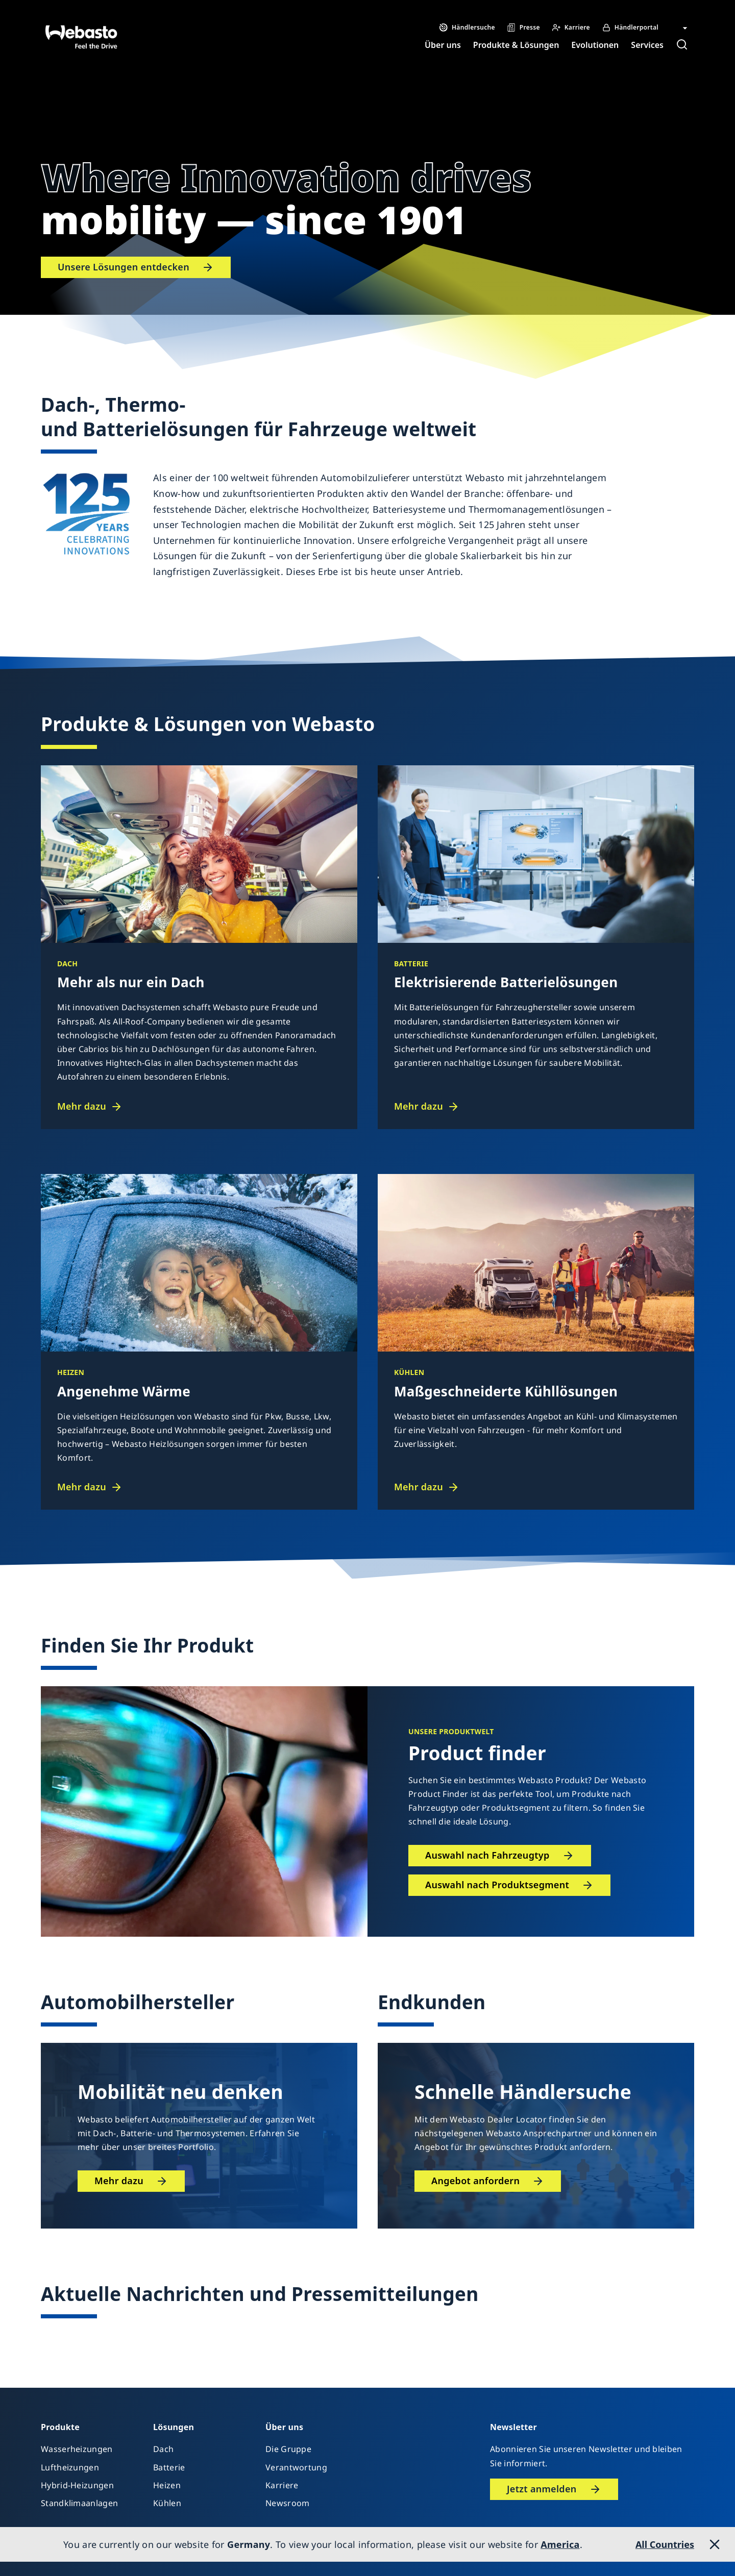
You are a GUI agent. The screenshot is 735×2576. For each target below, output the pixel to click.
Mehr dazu (81, 1106)
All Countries (664, 2544)
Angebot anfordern (475, 2180)
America (560, 2544)
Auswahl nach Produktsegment (497, 1885)
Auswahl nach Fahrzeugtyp (487, 1855)
